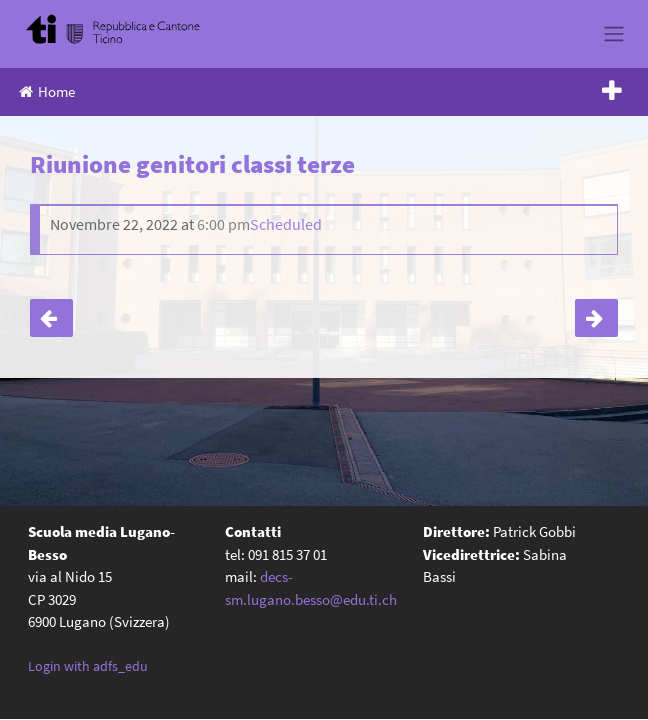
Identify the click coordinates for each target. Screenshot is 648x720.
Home (47, 91)
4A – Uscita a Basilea (51, 318)
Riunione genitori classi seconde (596, 318)
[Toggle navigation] (613, 34)
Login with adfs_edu (88, 665)
